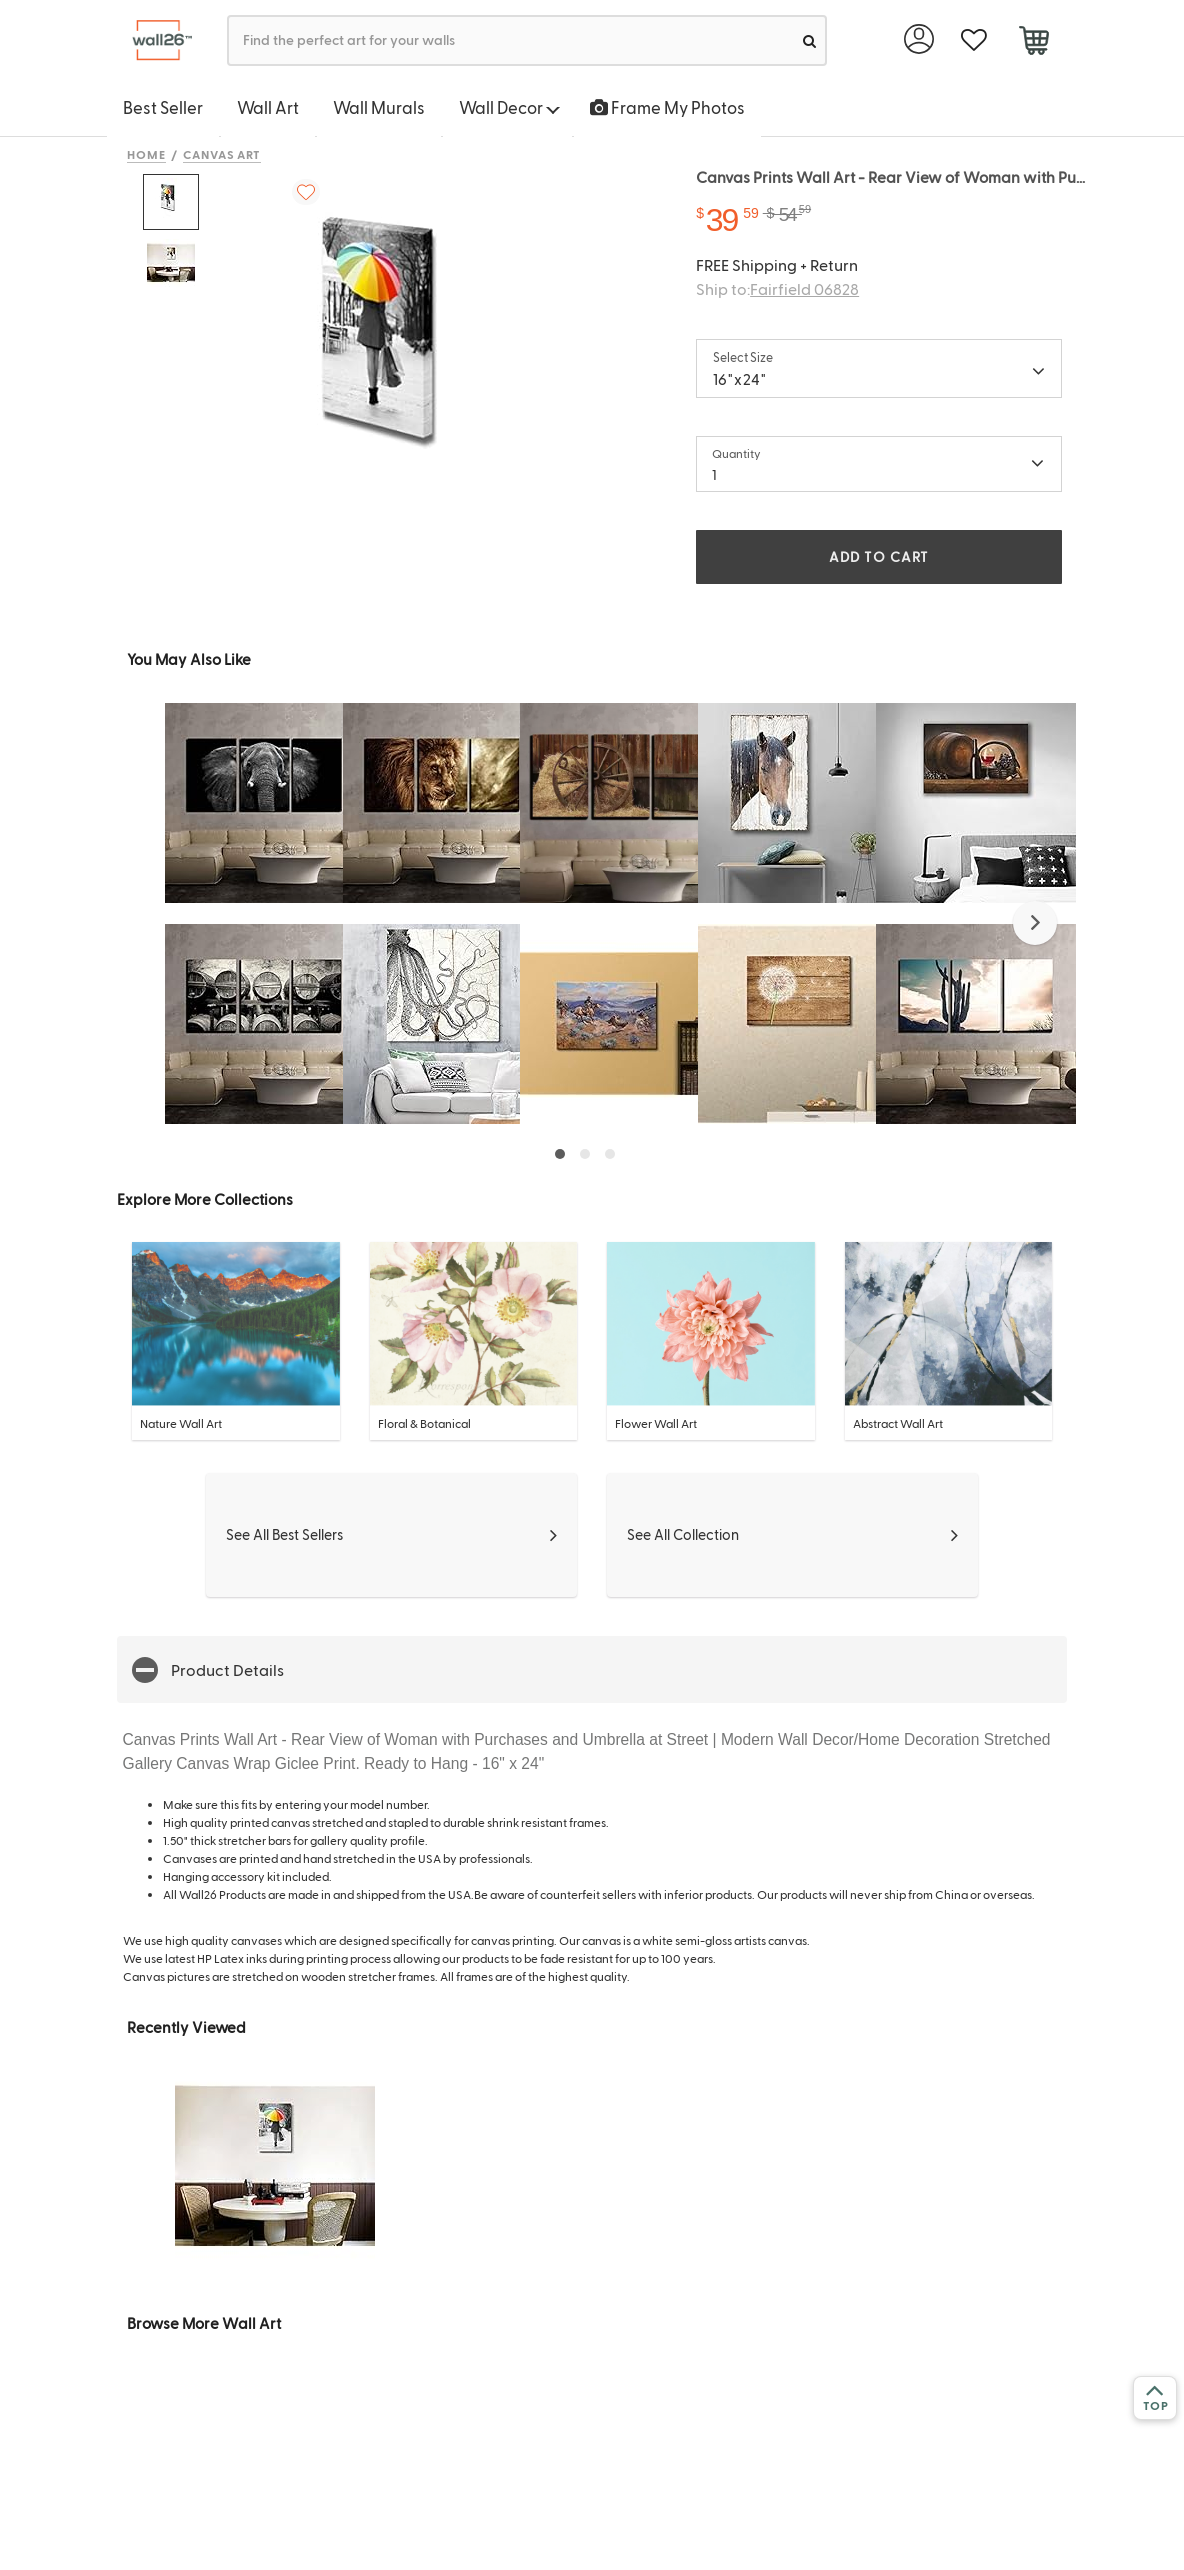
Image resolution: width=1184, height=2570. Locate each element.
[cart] (1033, 43)
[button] (1035, 923)
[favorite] (973, 40)
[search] (809, 40)
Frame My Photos (667, 107)
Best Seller (163, 107)
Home (146, 154)
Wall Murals (379, 107)
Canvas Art (222, 154)
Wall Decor (509, 107)
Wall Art (268, 107)
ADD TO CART (879, 556)
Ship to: (777, 288)
